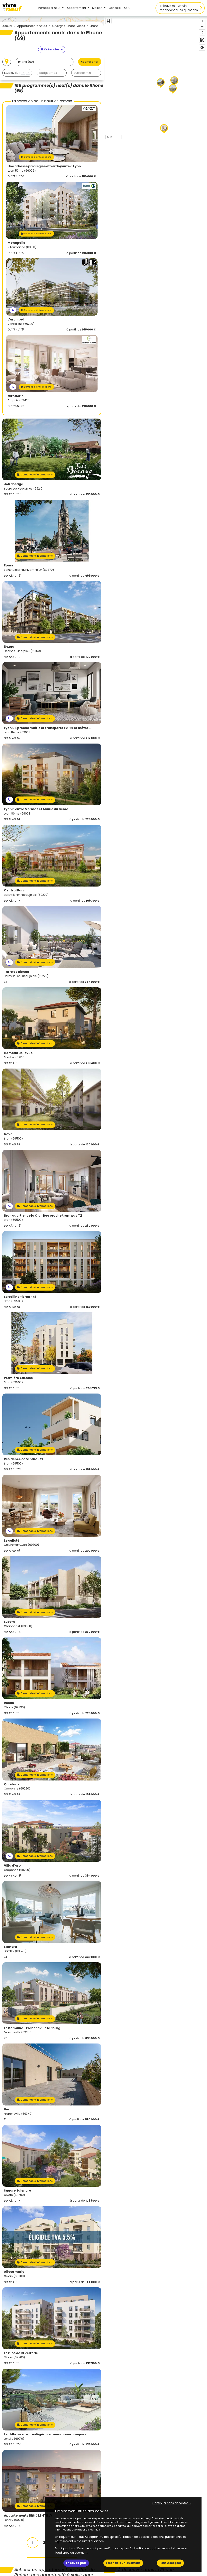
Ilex (7, 2109)
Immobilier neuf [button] (49, 8)
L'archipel (16, 319)
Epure (8, 565)
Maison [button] (97, 8)
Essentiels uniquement (123, 2563)
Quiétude (11, 1784)
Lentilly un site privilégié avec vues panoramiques (45, 2434)
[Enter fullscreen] (202, 40)
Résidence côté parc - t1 (23, 1459)
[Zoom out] (202, 26)
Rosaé (9, 1703)
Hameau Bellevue (18, 1053)
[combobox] (17, 73)
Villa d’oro (12, 1865)
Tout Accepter (170, 2563)
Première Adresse (18, 1378)
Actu (127, 8)
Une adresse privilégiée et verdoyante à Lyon (44, 166)
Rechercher (90, 62)
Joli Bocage (13, 484)
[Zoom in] (202, 21)
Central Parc (14, 890)
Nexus (9, 646)
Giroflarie (16, 396)
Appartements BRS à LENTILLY (28, 2515)
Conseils (115, 8)
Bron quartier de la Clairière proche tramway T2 (43, 1215)
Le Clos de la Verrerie (21, 2353)
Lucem (9, 1621)
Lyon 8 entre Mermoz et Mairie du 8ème (36, 809)
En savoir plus (76, 2563)
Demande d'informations (36, 156)
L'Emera (10, 1946)
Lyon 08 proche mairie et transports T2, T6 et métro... (47, 728)
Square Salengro (17, 2190)
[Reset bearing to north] (202, 32)
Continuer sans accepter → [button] (171, 2503)
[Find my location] (202, 47)
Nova (8, 1134)
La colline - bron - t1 (20, 1296)
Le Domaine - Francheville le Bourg (32, 2028)
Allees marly (14, 2271)
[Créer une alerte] (51, 49)
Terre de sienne (16, 971)
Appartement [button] (77, 8)
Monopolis (16, 242)
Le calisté (11, 1540)
